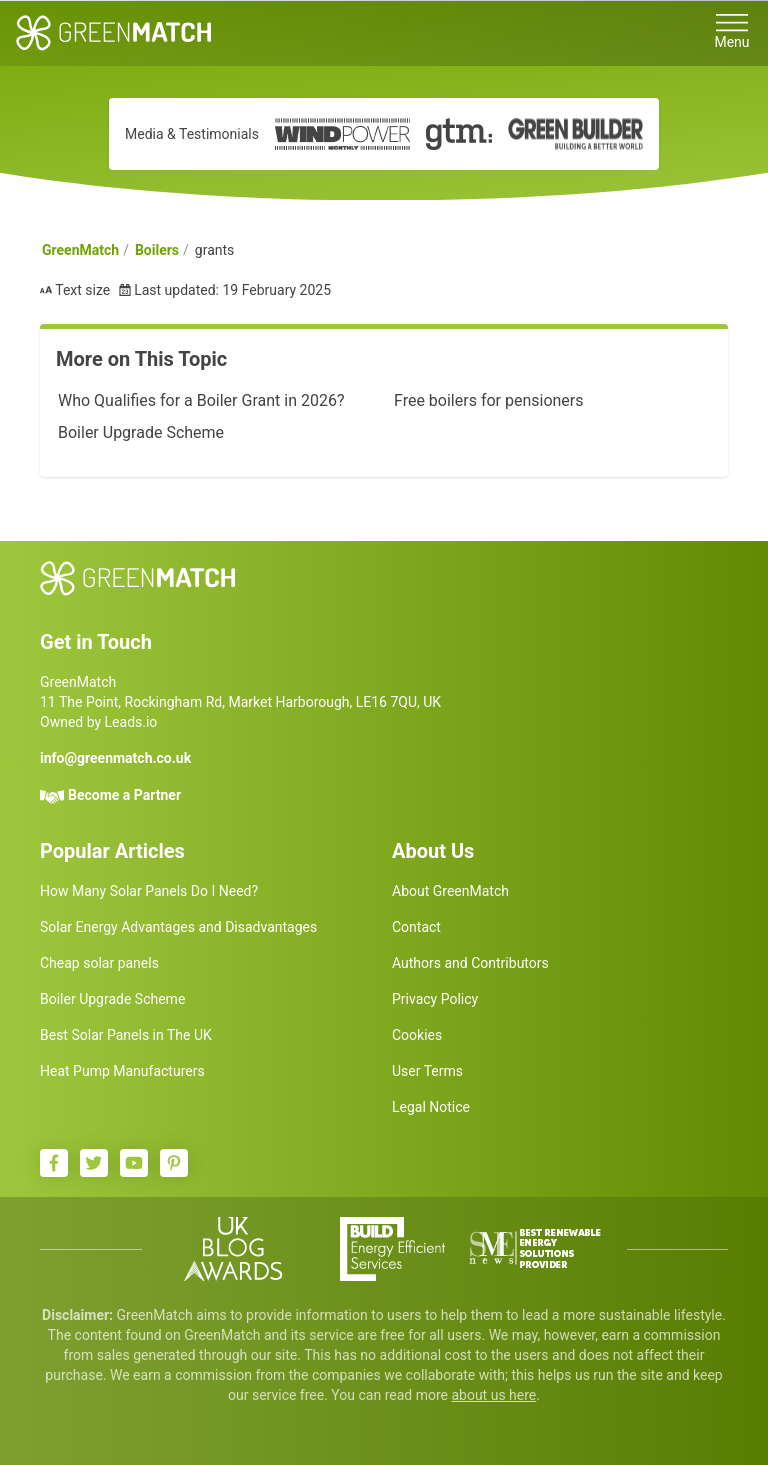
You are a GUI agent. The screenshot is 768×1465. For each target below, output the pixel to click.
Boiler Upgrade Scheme (141, 432)
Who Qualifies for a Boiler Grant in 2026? (201, 400)
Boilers (157, 250)
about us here (493, 1395)
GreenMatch (80, 250)
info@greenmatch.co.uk (115, 758)
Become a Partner (124, 795)
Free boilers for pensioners (489, 400)
